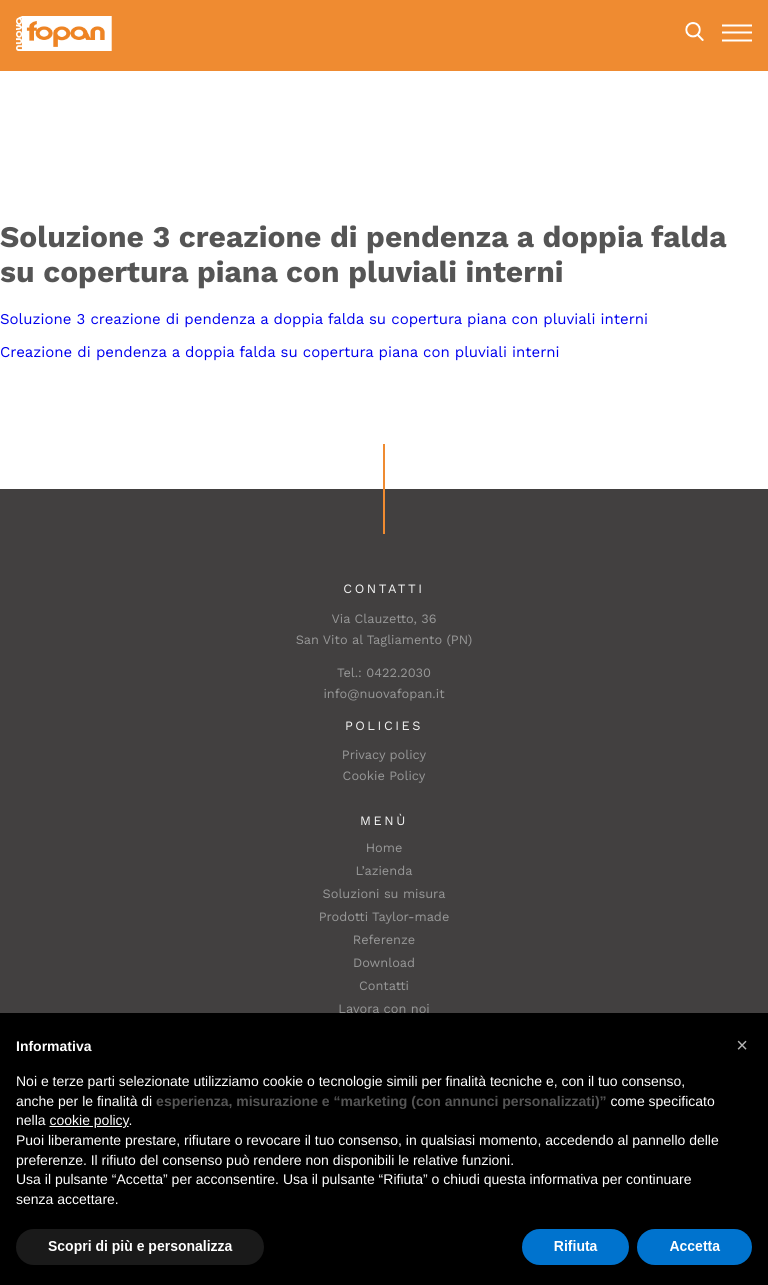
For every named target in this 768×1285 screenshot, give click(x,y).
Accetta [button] (694, 1246)
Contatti (384, 986)
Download (384, 963)
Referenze (384, 940)
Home (384, 848)
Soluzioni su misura (384, 894)
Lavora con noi (384, 1009)
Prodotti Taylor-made (384, 917)
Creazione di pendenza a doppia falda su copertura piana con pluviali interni (280, 352)
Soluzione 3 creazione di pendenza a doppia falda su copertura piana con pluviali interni (324, 319)
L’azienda (384, 871)
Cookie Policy (384, 776)
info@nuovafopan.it (383, 694)
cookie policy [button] (88, 1120)
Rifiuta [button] (576, 1246)
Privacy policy (384, 755)
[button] (742, 1045)
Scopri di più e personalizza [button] (140, 1246)
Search (694, 32)
